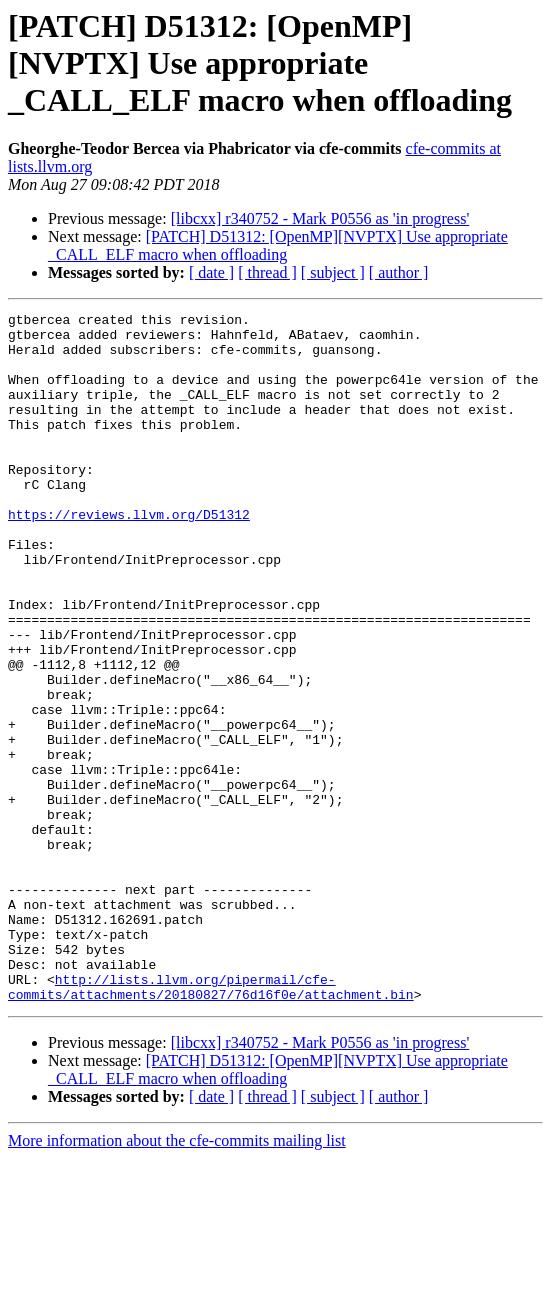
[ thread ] (267, 272)
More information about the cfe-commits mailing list (177, 1278)
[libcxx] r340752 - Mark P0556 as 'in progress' (320, 218)
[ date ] (211, 272)
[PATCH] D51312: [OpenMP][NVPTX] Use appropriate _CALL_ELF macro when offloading (278, 245)
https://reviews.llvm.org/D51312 (129, 556)
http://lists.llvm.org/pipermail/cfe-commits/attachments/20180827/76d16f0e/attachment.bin (211, 1123)
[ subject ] (333, 272)
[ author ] (399, 272)
